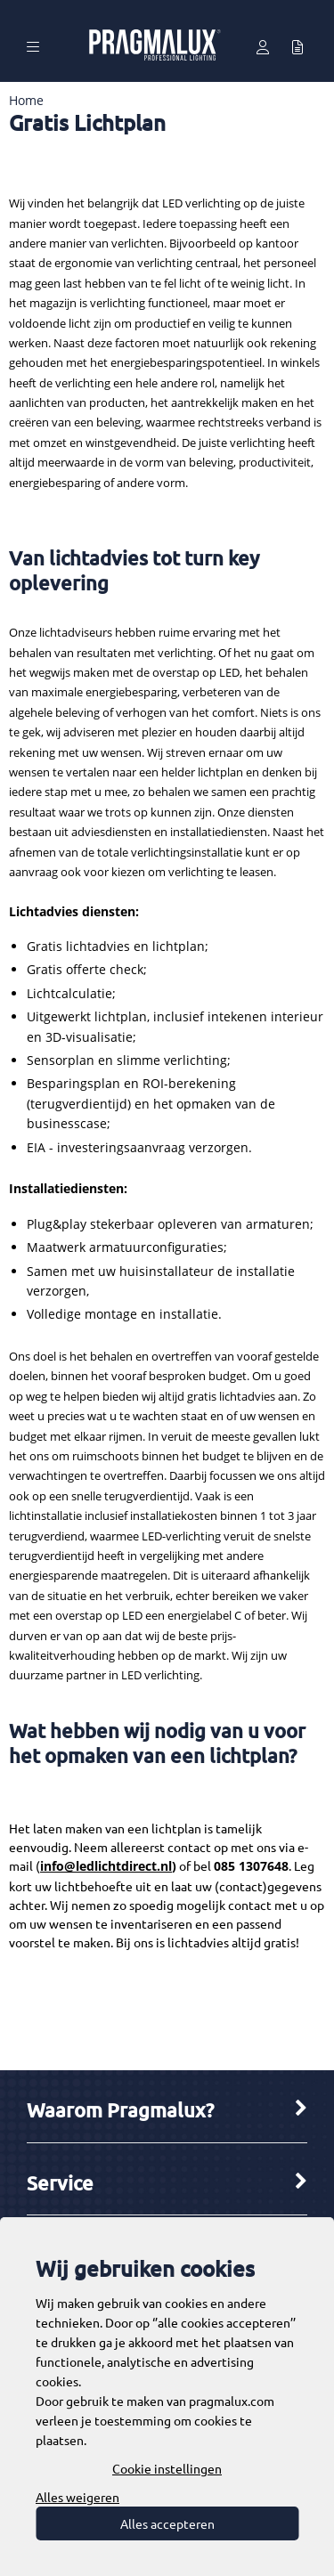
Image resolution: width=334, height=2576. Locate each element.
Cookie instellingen (167, 2468)
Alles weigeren (77, 2497)
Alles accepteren (167, 2523)
